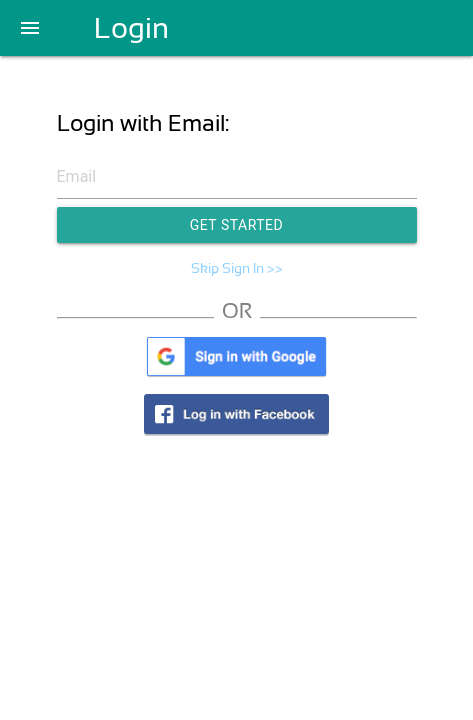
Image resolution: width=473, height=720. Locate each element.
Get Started (237, 225)
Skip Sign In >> (237, 268)
